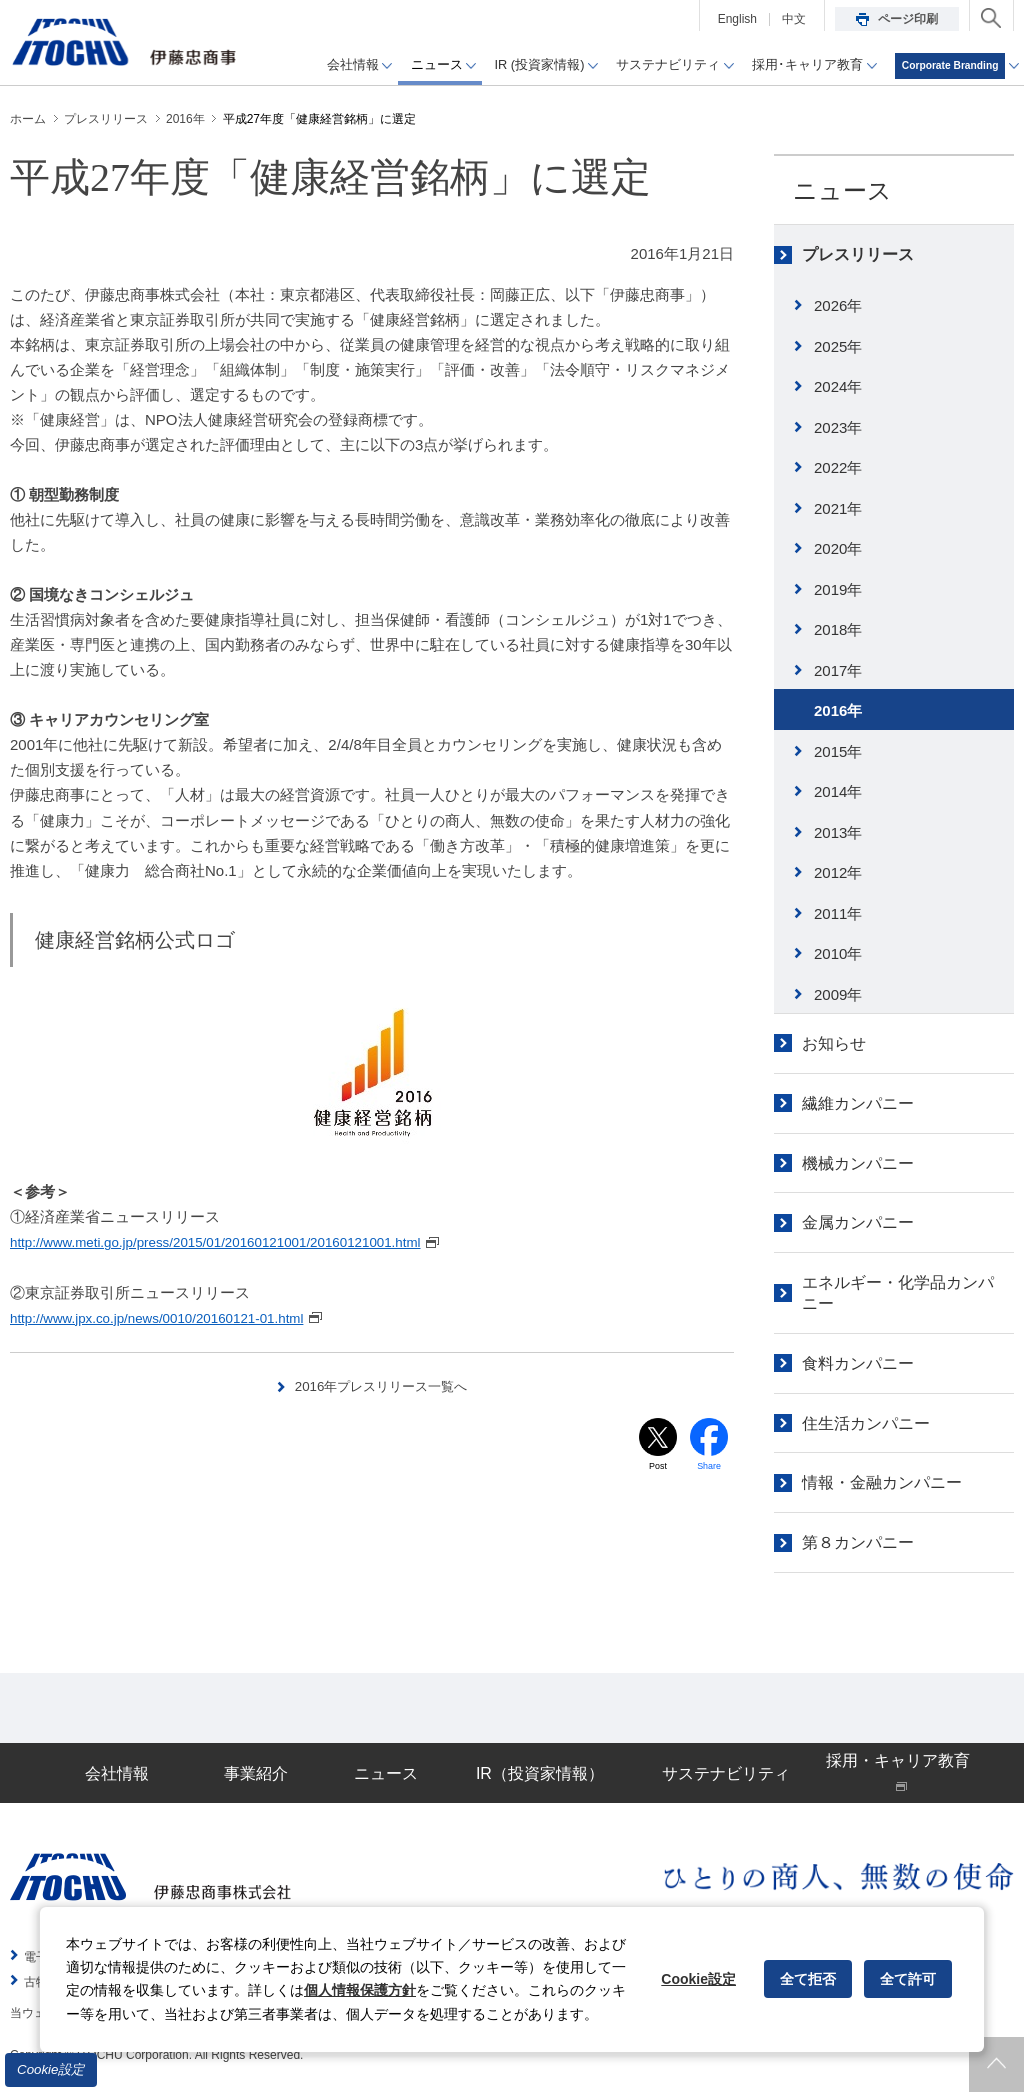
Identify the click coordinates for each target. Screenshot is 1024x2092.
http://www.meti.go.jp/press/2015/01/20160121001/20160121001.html (241, 1241)
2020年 (838, 548)
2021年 (838, 508)
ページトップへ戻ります (996, 2064)
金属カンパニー (858, 1222)
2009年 (838, 994)
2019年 (838, 589)
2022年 (838, 467)
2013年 (838, 832)
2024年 (838, 386)
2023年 (838, 427)
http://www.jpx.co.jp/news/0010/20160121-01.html (175, 1316)
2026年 (838, 305)
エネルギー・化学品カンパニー (898, 1293)
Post (658, 1468)
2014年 (838, 791)
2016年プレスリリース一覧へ (382, 1384)
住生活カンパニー (866, 1423)
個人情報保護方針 (360, 1990)
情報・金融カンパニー (882, 1482)
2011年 (838, 913)
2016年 (838, 710)
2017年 (838, 670)
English (737, 19)
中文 (794, 19)
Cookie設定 (51, 2069)
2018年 (838, 629)
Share (709, 1468)
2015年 (838, 751)
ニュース (842, 190)
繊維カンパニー (858, 1103)
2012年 (838, 872)
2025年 (838, 346)
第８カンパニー (858, 1542)
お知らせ (834, 1043)
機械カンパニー (858, 1163)
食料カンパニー (858, 1363)
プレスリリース (858, 254)
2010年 (838, 953)
